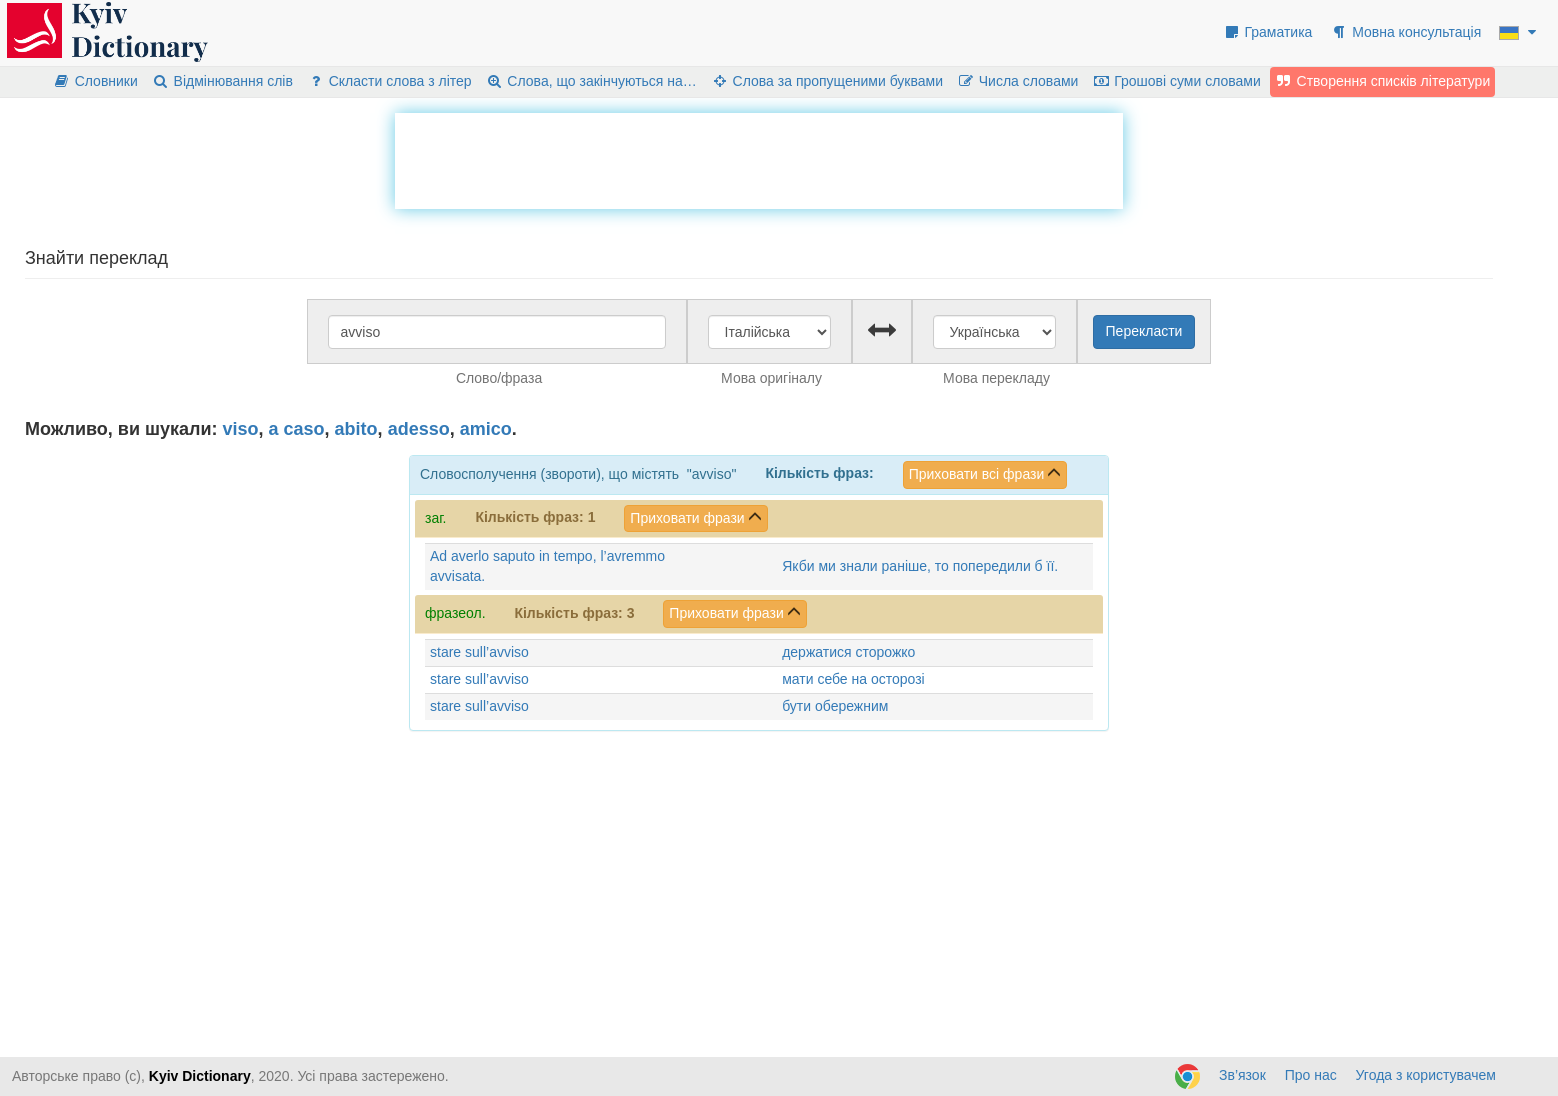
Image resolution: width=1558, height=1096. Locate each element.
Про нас (1311, 1075)
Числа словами (1018, 81)
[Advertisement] (759, 158)
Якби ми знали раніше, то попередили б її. (920, 566)
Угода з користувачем (1426, 1075)
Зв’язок (1242, 1075)
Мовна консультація (1405, 32)
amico (486, 429)
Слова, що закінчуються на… (591, 81)
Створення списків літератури (1383, 81)
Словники (95, 81)
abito (356, 429)
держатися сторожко (848, 652)
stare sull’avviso (479, 652)
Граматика (1268, 32)
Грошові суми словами (1176, 81)
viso (241, 429)
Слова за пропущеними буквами (827, 81)
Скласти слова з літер (389, 81)
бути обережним (835, 706)
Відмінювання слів (222, 81)
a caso (297, 429)
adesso (419, 429)
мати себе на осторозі (853, 679)
